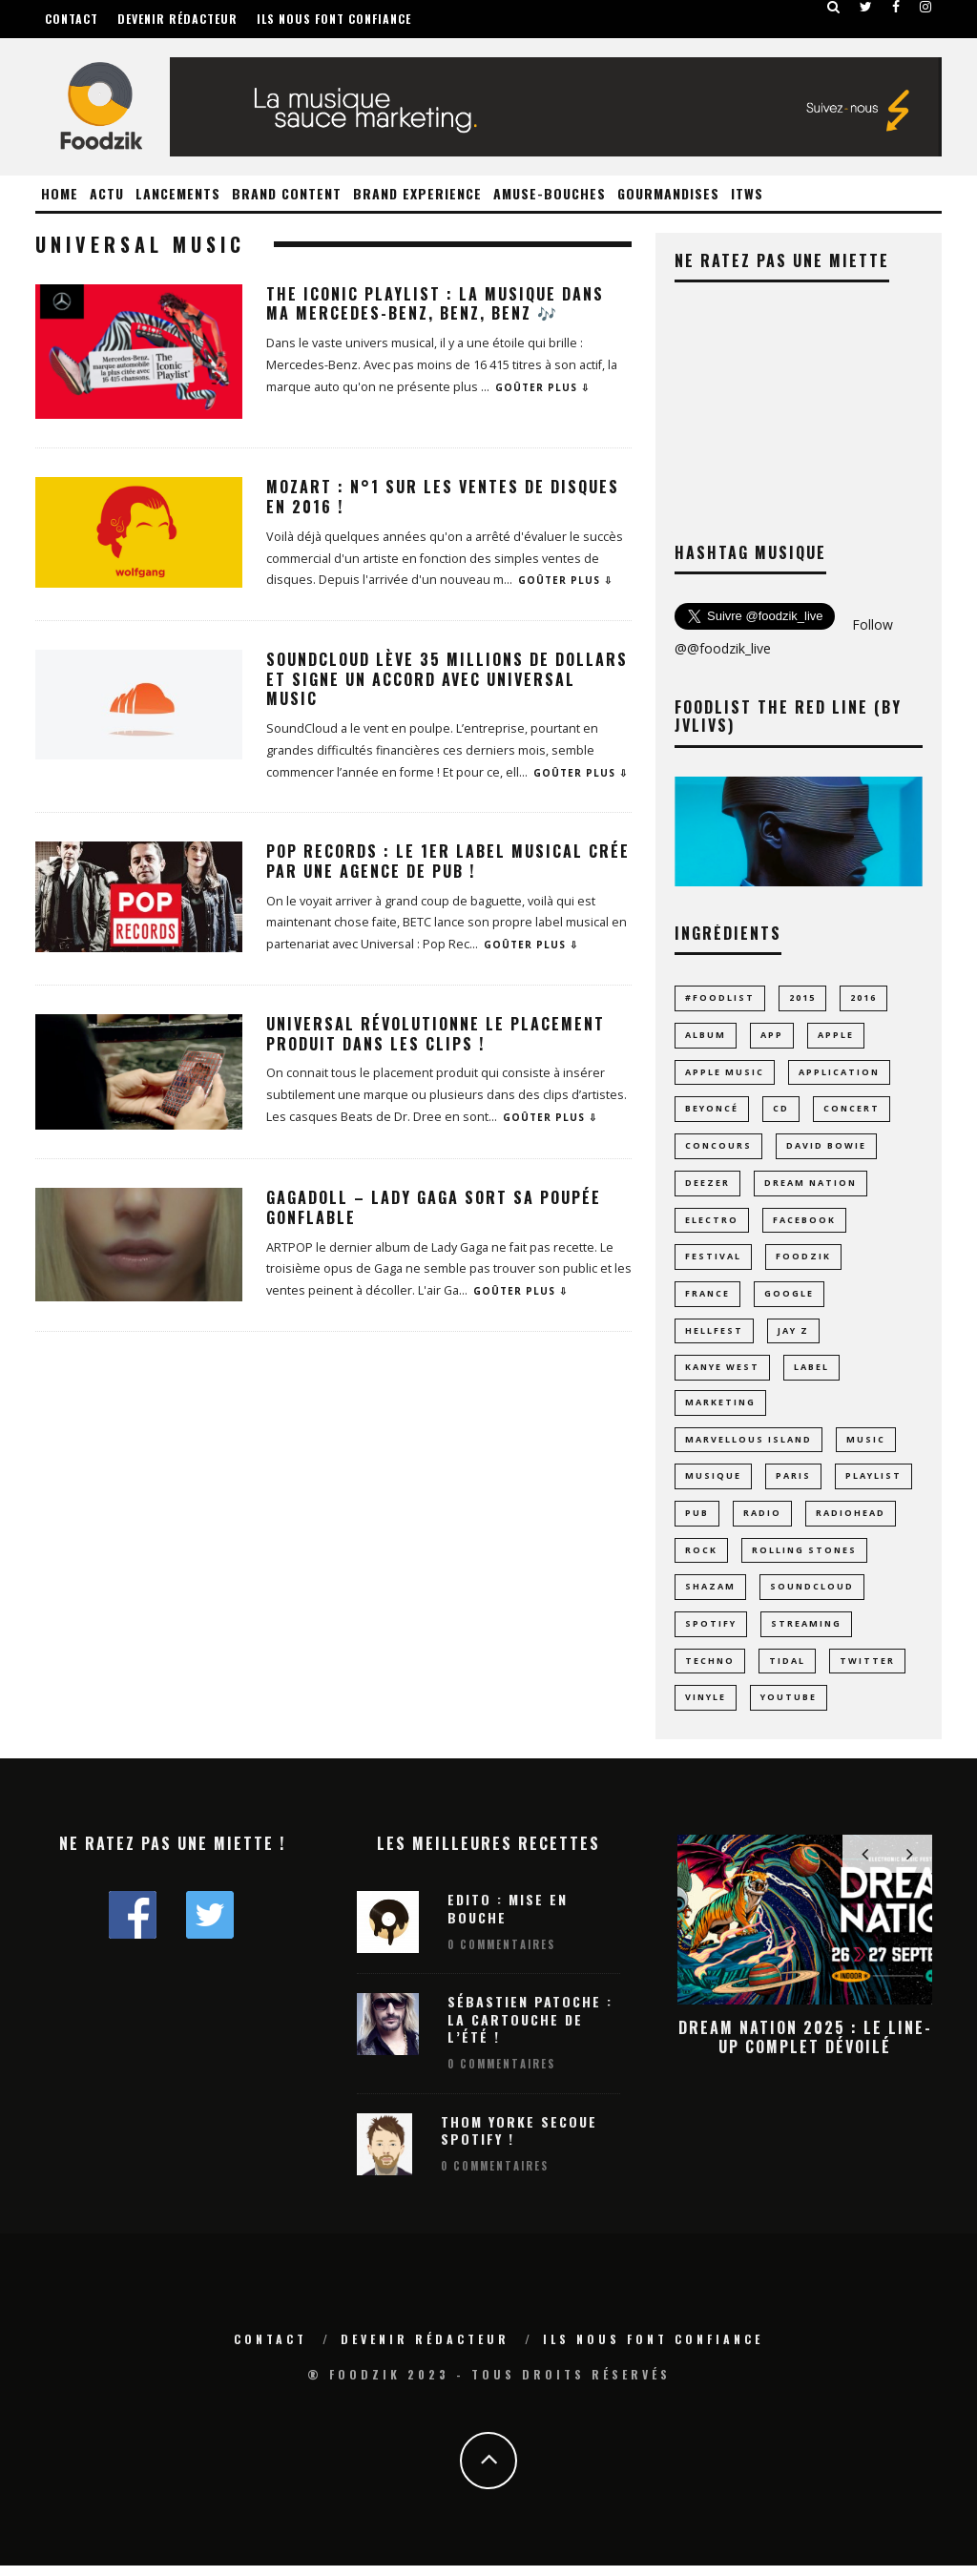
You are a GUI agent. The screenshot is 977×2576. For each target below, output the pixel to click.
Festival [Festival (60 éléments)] (713, 1260)
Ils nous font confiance (334, 18)
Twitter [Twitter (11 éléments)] (867, 1670)
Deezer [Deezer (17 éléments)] (707, 1184)
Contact (71, 18)
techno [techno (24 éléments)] (710, 1670)
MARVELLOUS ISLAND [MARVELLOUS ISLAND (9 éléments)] (748, 1446)
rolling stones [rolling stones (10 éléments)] (804, 1557)
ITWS (747, 193)
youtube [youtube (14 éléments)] (788, 1707)
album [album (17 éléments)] (705, 1035)
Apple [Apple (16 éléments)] (836, 1035)
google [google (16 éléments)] (789, 1297)
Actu (107, 193)
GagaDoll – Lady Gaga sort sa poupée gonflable (433, 1207)
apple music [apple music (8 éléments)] (724, 1073)
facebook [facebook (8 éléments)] (804, 1222)
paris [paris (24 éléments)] (793, 1483)
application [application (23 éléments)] (839, 1073)
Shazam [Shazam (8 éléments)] (710, 1595)
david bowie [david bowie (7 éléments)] (826, 1147)
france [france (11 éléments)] (707, 1297)
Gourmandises (668, 193)
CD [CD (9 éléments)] (781, 1110)
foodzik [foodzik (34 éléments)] (803, 1260)
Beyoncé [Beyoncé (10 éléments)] (711, 1110)
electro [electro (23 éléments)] (711, 1222)
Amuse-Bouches (549, 193)
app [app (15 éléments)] (771, 1035)
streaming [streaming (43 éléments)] (806, 1633)
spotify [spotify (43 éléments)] (711, 1633)
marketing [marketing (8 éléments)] (720, 1408)
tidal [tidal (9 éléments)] (787, 1670)
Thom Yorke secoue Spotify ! (519, 2140)
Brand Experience (417, 193)
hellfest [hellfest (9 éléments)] (714, 1334)
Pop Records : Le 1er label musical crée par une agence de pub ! (448, 861)
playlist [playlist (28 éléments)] (873, 1483)
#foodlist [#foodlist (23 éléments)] (720, 997)
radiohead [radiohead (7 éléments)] (850, 1520)
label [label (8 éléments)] (811, 1371)
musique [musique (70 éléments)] (713, 1483)
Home (59, 193)
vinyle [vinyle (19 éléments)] (705, 1707)
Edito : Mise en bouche (507, 1918)
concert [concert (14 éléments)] (851, 1110)
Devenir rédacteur (177, 18)
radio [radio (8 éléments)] (762, 1520)
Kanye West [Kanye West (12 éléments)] (722, 1371)
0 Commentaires (501, 1955)
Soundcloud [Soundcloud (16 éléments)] (812, 1595)
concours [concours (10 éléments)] (718, 1147)
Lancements (177, 193)
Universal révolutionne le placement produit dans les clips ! (435, 1033)
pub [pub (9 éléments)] (697, 1520)
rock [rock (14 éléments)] (701, 1557)
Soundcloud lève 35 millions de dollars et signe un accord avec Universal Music (447, 679)
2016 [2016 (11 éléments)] (863, 997)
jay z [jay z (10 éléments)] (793, 1334)
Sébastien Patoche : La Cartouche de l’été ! (530, 2029)
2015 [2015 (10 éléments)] (802, 997)
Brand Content (287, 193)
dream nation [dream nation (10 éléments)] (810, 1184)
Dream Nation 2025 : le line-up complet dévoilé (805, 2046)
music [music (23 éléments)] (865, 1446)
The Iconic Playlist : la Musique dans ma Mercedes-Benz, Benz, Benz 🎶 (435, 303)
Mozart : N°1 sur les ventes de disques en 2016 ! (442, 496)
